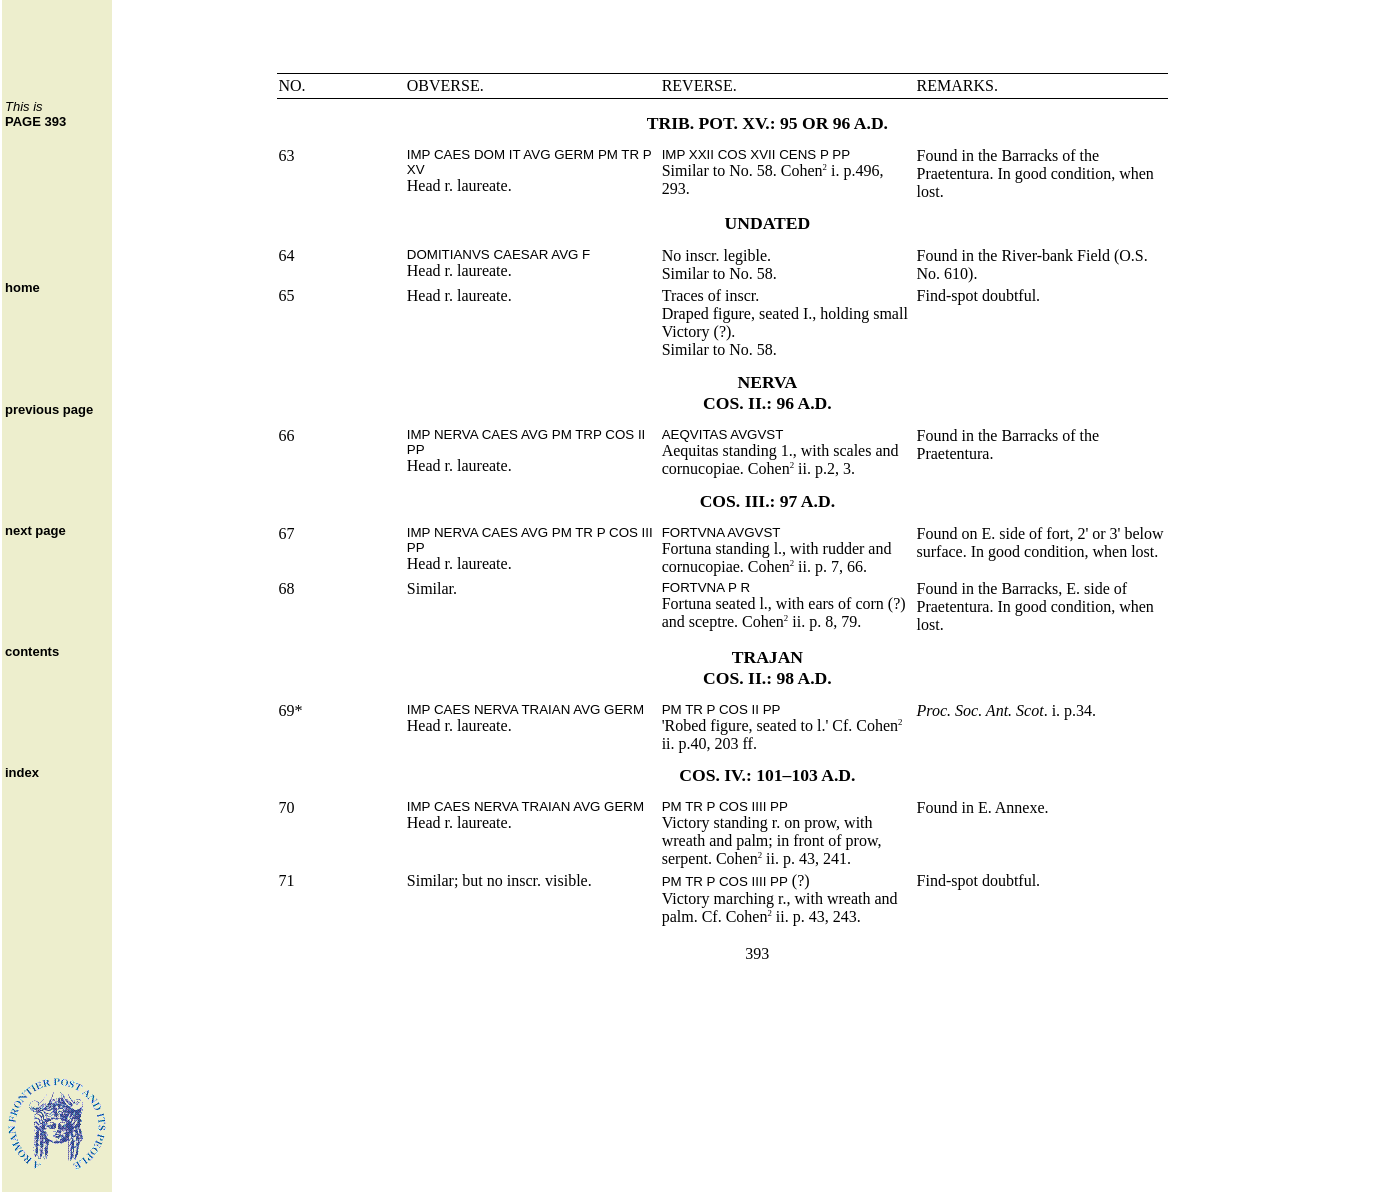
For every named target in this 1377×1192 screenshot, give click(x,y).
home (22, 287)
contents (32, 651)
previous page (49, 409)
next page (35, 530)
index (22, 772)
